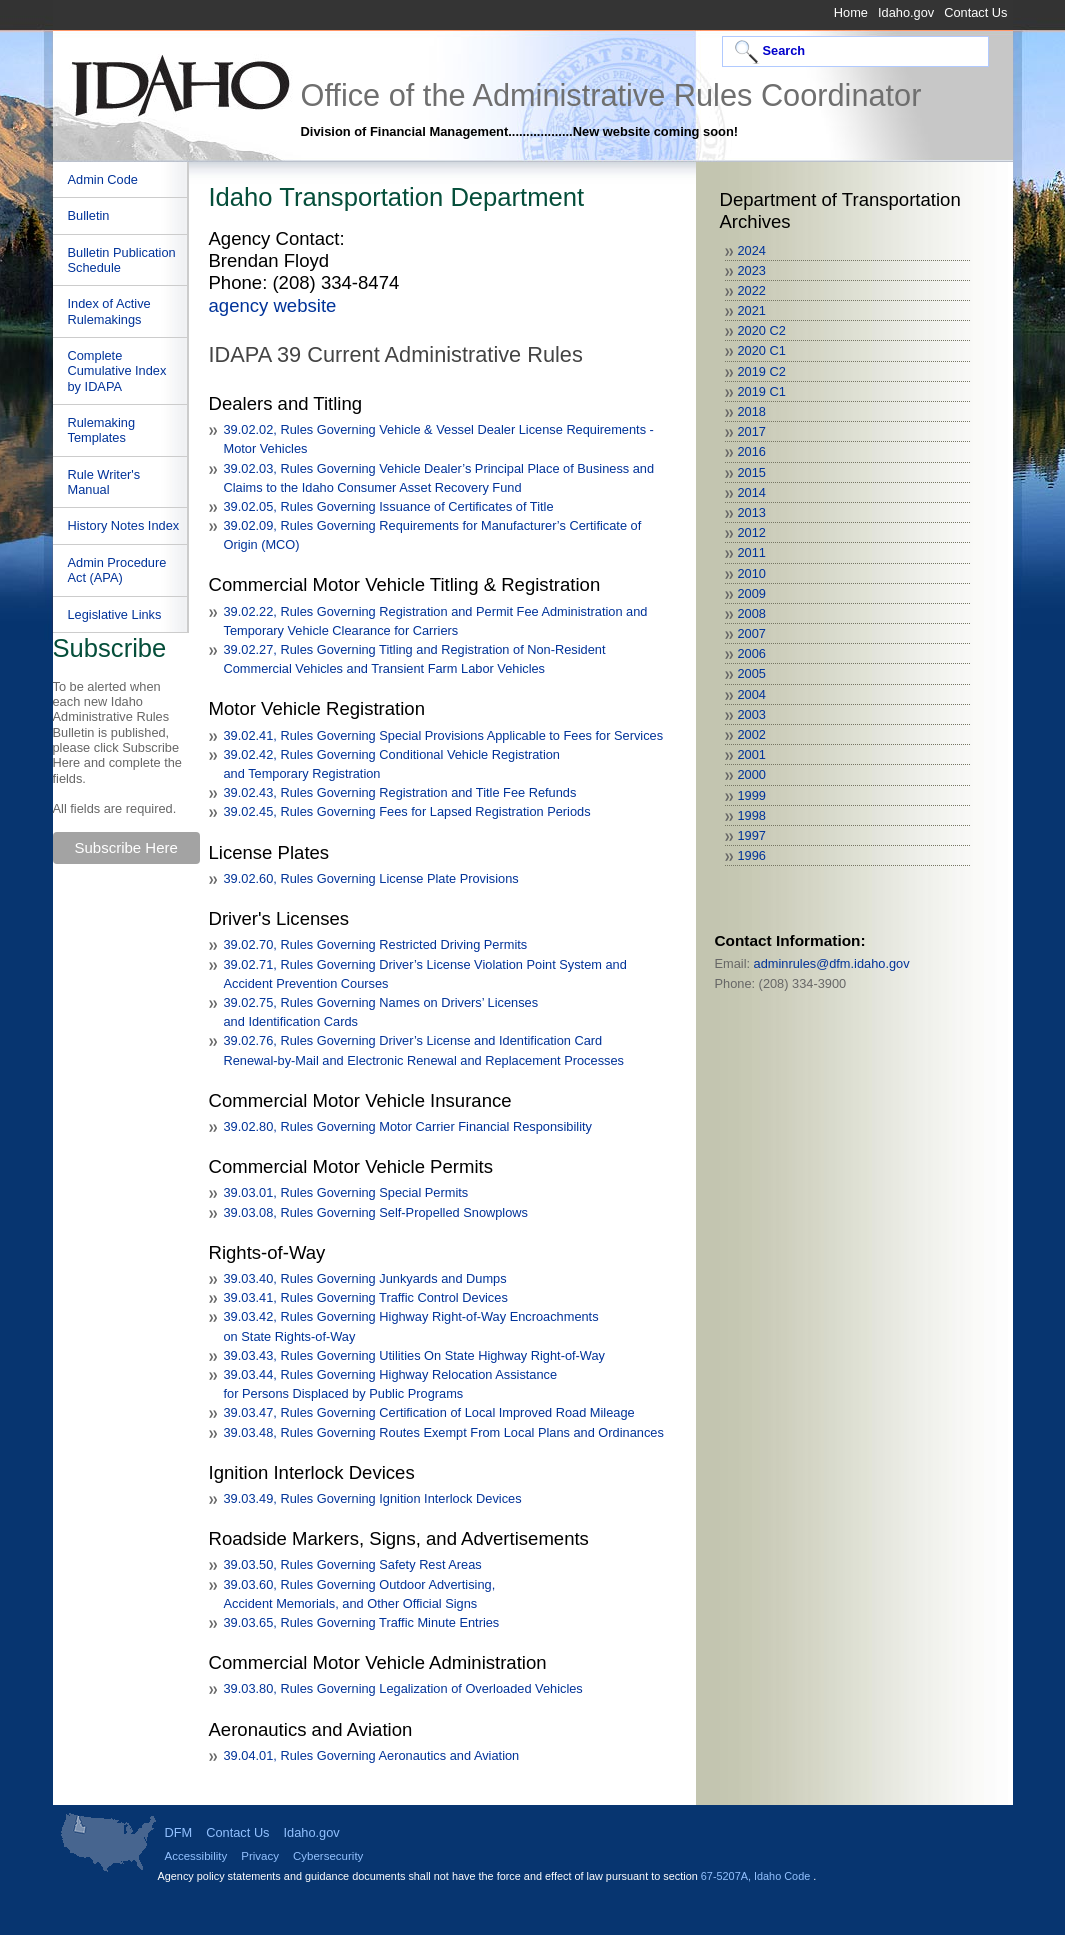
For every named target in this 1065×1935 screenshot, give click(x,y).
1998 (752, 815)
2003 (752, 714)
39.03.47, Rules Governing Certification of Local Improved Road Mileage (429, 1412)
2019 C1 (762, 391)
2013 (752, 512)
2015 (752, 472)
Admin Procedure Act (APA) (117, 570)
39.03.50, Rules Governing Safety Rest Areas (353, 1564)
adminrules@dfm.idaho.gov (832, 963)
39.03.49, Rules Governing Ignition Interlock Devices (373, 1498)
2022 (752, 290)
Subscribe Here (126, 847)
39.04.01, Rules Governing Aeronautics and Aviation (372, 1755)
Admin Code (103, 179)
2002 (752, 734)
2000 (752, 774)
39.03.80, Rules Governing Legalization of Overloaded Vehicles (403, 1688)
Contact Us (975, 12)
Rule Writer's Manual (104, 482)
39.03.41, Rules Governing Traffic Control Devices (366, 1297)
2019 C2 (762, 371)
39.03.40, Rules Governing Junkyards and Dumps (365, 1278)
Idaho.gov (906, 12)
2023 (752, 270)
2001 (752, 754)
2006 (752, 653)
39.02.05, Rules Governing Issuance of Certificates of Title (389, 506)
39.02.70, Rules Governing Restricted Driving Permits (376, 944)
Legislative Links (115, 614)
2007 (752, 633)
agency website (273, 305)
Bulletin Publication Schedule (122, 260)
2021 (752, 310)
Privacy (260, 1856)
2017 (752, 431)
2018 (752, 411)
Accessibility (196, 1856)
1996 (752, 855)
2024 (752, 250)
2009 (752, 593)
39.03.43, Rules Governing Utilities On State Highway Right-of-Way (414, 1355)
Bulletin (89, 215)
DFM (179, 1832)
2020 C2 (762, 330)
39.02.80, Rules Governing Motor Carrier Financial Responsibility (408, 1126)
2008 (752, 613)
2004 (752, 694)
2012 (752, 532)
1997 (752, 835)
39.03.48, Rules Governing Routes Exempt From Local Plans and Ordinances (444, 1432)
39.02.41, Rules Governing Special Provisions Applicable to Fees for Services (444, 735)
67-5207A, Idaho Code (757, 1876)
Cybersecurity (328, 1856)
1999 (752, 795)
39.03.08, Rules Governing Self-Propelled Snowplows (376, 1212)
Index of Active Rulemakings (109, 311)
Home (851, 12)
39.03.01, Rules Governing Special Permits (346, 1192)
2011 (752, 552)
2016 (752, 451)
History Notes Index (124, 525)
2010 (752, 573)
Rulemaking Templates (102, 430)
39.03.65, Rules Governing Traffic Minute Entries (362, 1622)
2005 (752, 673)
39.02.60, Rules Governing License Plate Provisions (371, 878)
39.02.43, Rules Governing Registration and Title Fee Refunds (400, 792)
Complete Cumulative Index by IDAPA (117, 371)
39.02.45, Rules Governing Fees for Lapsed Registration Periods (407, 811)
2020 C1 (762, 350)
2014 (752, 492)
